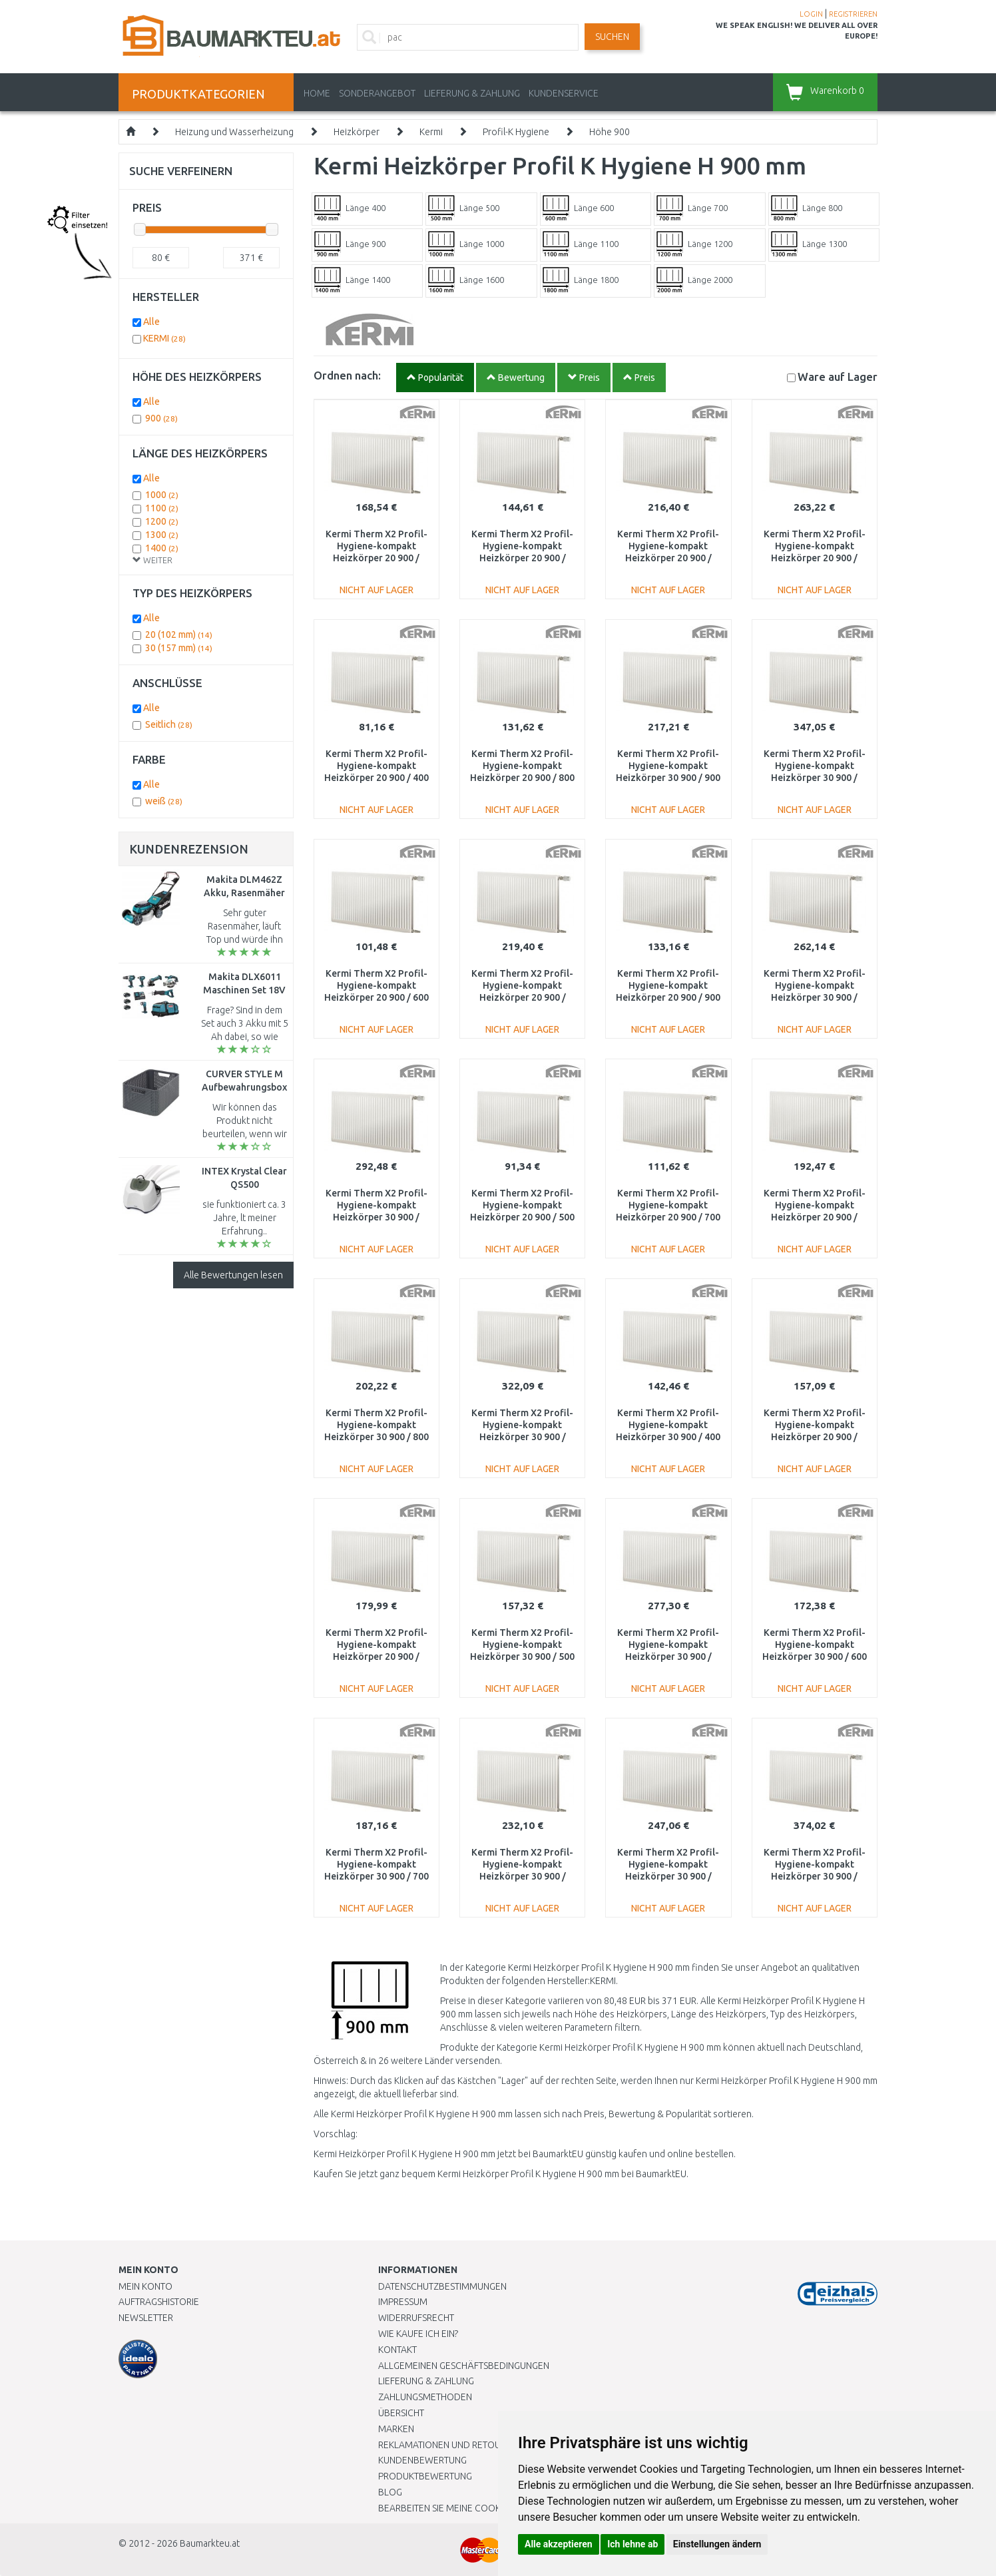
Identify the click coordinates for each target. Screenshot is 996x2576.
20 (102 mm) (178, 634)
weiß (163, 801)
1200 (161, 521)
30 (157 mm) (178, 648)
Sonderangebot (377, 93)
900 (161, 418)
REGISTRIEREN (853, 14)
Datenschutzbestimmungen (442, 2286)
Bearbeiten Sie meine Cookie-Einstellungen (477, 2508)
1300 (161, 534)
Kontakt (397, 2349)
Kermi (431, 132)
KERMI (164, 338)
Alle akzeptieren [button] (559, 2544)
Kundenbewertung (422, 2460)
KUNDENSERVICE (564, 93)
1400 (161, 548)
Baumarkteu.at (210, 2543)
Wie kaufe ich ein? (418, 2333)
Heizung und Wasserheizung (234, 132)
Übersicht (401, 2413)
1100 (161, 508)
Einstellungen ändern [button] (717, 2544)
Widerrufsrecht (416, 2317)
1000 (161, 494)
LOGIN (811, 14)
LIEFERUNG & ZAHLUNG (472, 93)
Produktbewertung (425, 2476)
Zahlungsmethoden (425, 2397)
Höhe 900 (609, 132)
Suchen (612, 36)
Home (317, 93)
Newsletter (146, 2317)
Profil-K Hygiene (516, 132)
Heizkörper (356, 132)
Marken (396, 2429)
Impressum (402, 2301)
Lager (837, 376)
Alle (151, 321)
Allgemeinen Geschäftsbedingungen (463, 2365)
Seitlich (168, 724)
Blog (390, 2492)
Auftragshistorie (159, 2301)
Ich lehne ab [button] (632, 2544)
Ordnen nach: (347, 375)
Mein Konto (145, 2286)
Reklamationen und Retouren (447, 2445)
